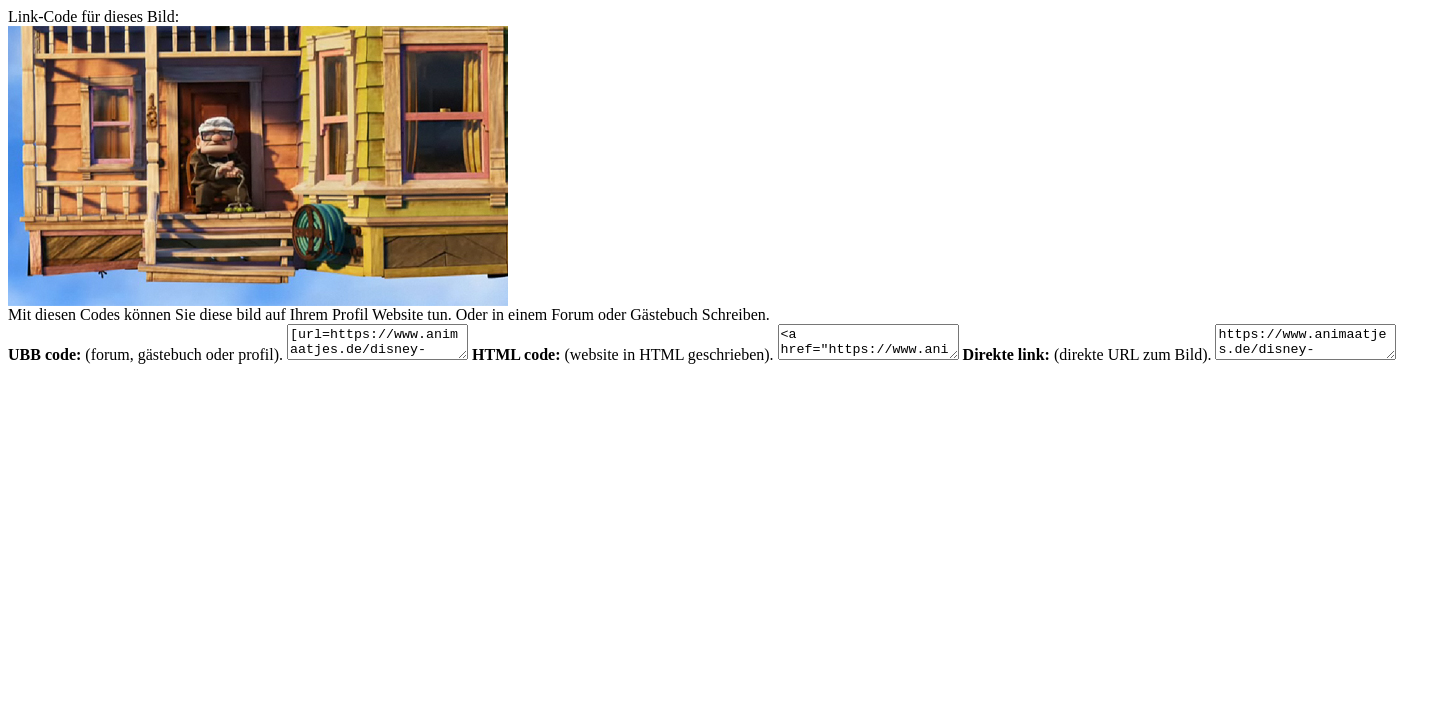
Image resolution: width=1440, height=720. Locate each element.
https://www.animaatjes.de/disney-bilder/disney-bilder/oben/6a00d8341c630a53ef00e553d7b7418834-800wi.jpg (108, 391)
